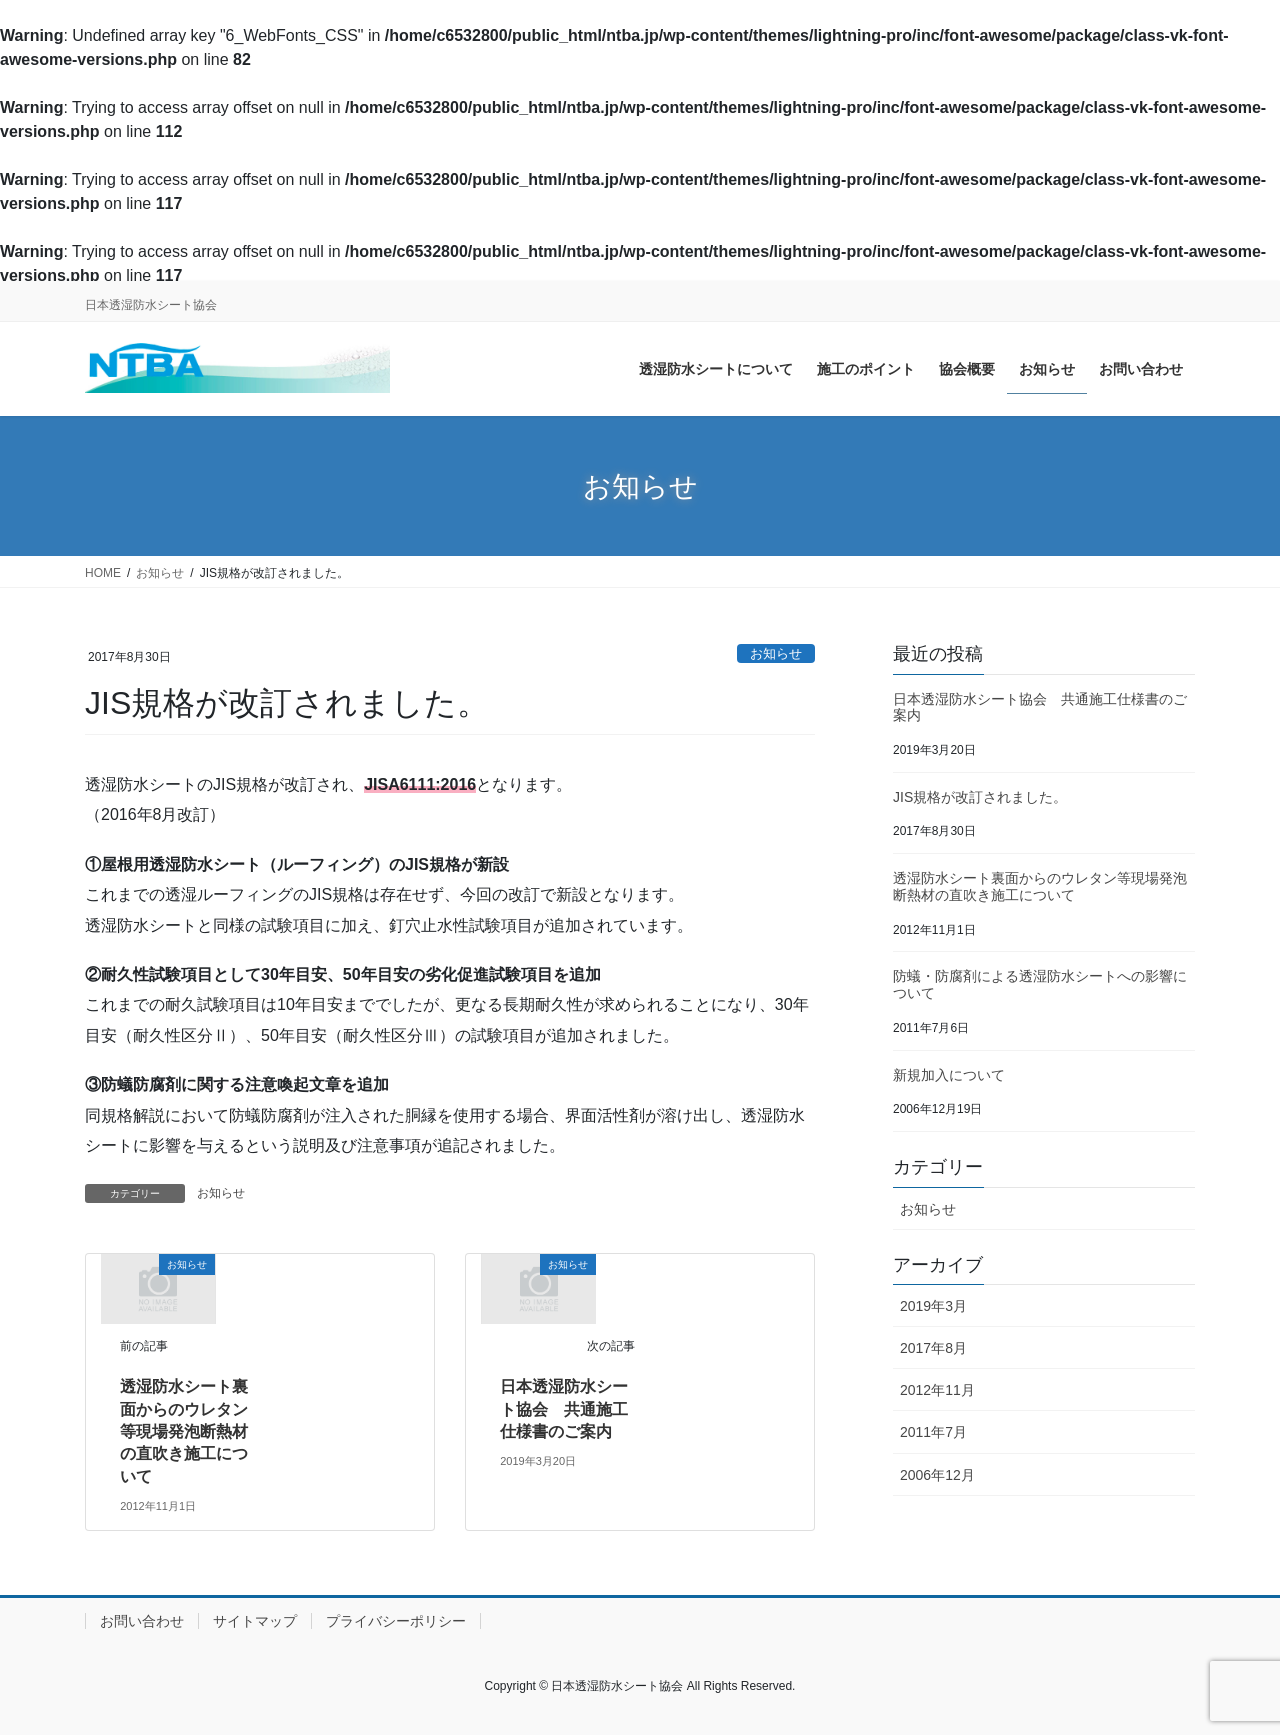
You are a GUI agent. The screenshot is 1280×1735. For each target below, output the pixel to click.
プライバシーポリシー (396, 1621)
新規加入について (949, 1075)
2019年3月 (933, 1306)
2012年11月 (937, 1390)
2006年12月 (937, 1475)
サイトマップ (255, 1621)
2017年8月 (933, 1348)
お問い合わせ (142, 1621)
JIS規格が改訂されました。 (980, 797)
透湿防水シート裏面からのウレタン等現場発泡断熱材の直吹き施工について (184, 1431)
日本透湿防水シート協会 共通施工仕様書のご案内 (564, 1409)
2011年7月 (933, 1432)
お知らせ (776, 653)
